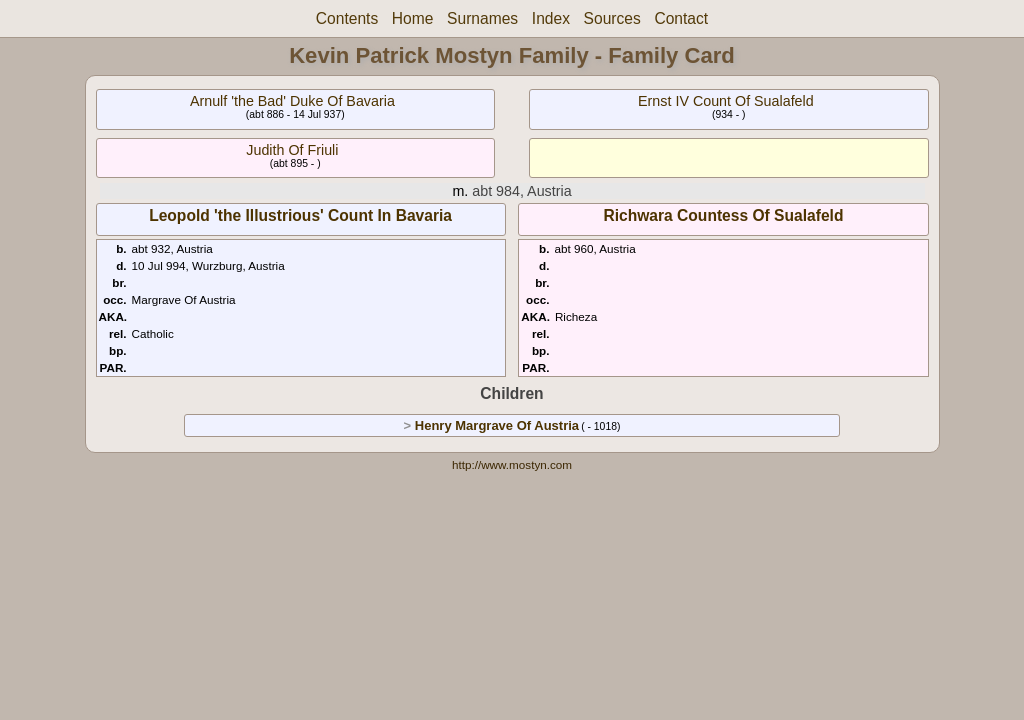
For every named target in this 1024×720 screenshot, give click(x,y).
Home (413, 18)
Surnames (482, 18)
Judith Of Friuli (292, 150)
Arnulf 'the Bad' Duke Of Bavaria (292, 101)
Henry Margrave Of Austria (497, 425)
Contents (347, 18)
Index (551, 18)
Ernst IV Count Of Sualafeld (726, 101)
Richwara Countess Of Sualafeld (723, 215)
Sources (612, 18)
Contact (681, 18)
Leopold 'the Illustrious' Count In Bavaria (300, 215)
